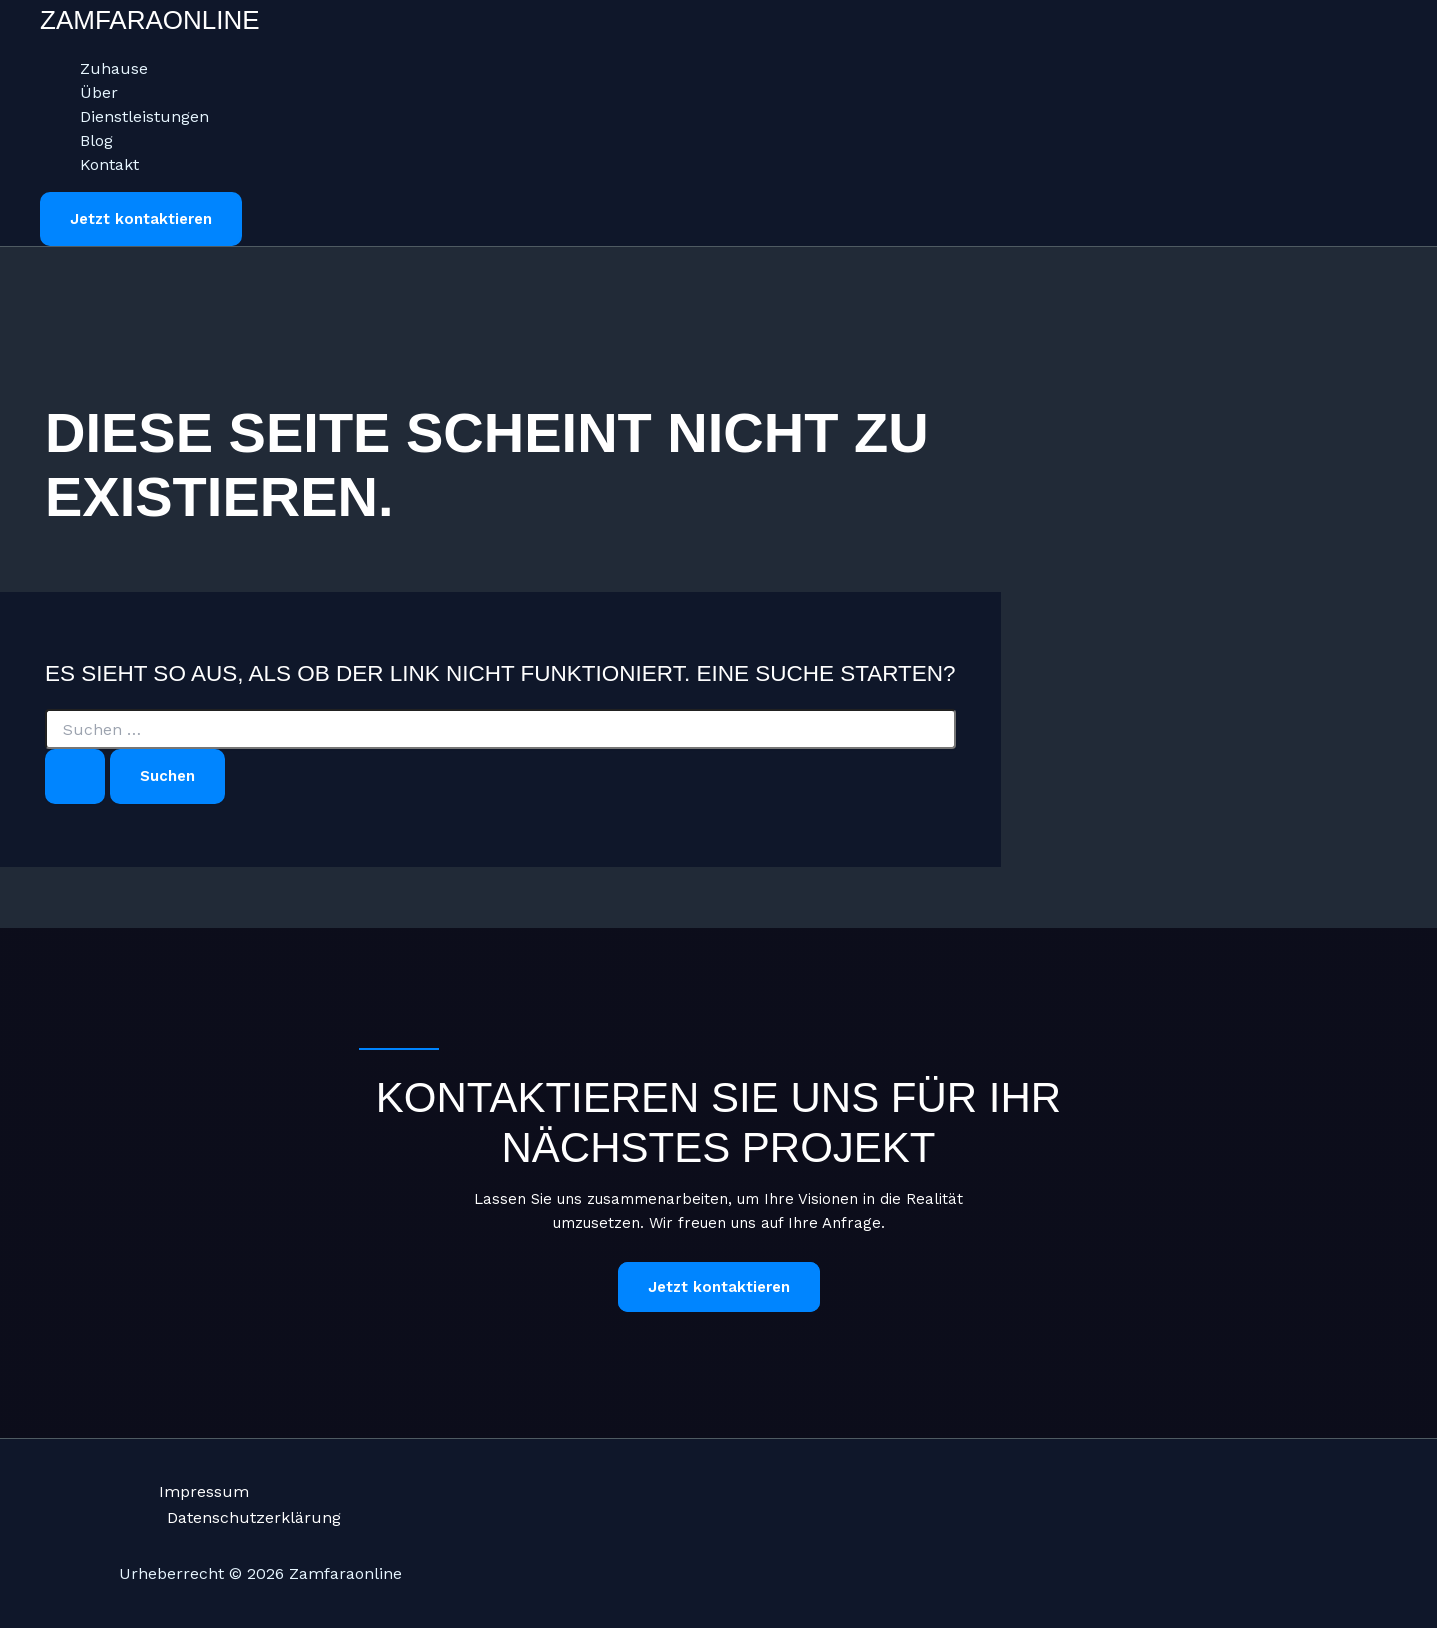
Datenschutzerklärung (254, 1517)
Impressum (204, 1491)
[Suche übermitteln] (75, 776)
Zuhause (114, 68)
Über (99, 92)
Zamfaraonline (150, 20)
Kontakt (109, 164)
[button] (141, 219)
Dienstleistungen (144, 116)
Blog (96, 140)
